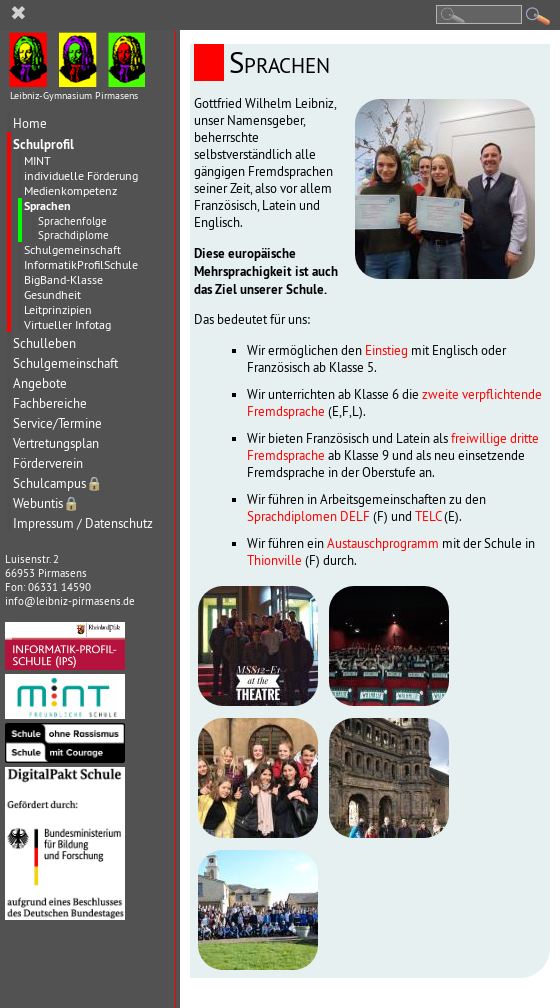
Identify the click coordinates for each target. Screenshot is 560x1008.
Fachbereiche (50, 403)
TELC (428, 516)
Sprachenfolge (72, 221)
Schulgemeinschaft (72, 249)
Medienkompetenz (70, 190)
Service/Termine (57, 423)
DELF (355, 516)
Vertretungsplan (56, 443)
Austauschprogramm (383, 543)
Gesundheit (52, 294)
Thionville (274, 560)
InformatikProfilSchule (81, 264)
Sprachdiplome (73, 235)
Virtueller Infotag (67, 324)
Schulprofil (43, 144)
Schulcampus (58, 483)
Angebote (40, 383)
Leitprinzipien (58, 309)
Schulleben (44, 343)
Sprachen (47, 206)
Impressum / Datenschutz (83, 523)
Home (30, 123)
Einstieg (386, 350)
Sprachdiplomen (292, 516)
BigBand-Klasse (63, 279)
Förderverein (48, 463)
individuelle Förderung (81, 175)
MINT (37, 160)
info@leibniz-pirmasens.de (70, 601)
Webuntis (46, 503)
